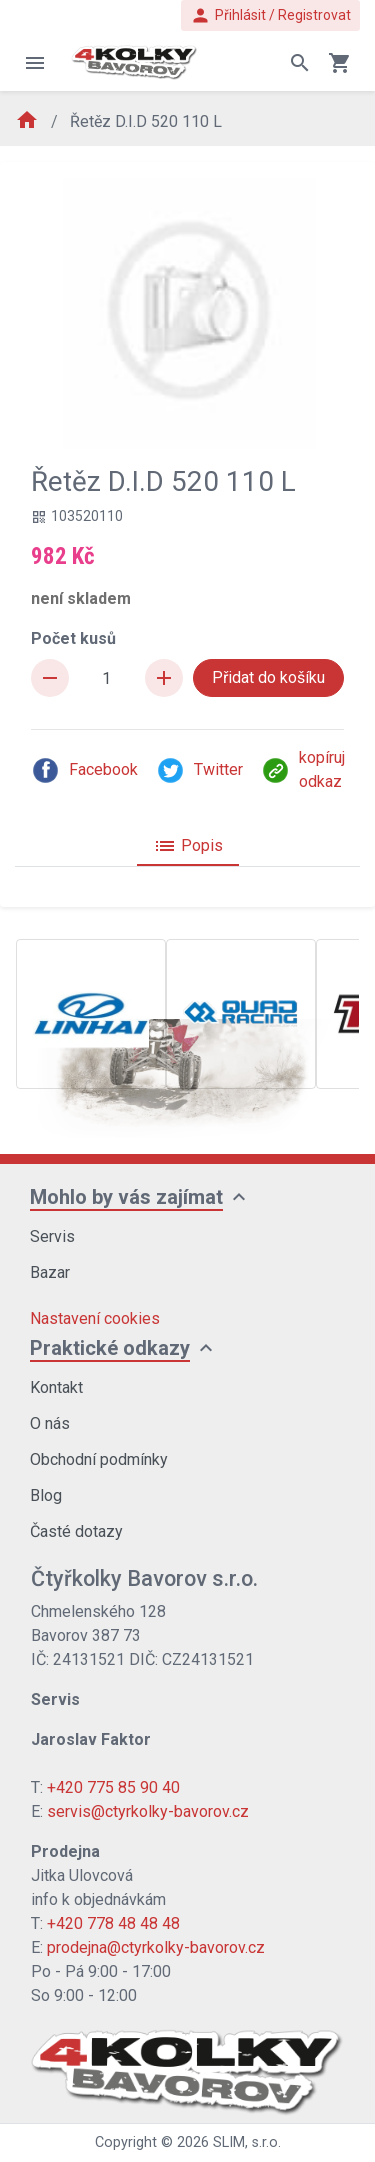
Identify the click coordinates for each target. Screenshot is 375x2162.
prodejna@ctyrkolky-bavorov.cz (156, 1947)
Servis (52, 1236)
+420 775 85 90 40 (113, 1787)
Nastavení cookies (95, 1318)
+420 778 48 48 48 (113, 1923)
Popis (188, 846)
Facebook (84, 770)
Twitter (199, 770)
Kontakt (56, 1387)
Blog (46, 1495)
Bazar (50, 1272)
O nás (50, 1423)
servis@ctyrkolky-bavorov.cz (148, 1811)
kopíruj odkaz (303, 769)
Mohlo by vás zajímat (126, 1197)
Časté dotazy (76, 1531)
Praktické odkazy (110, 1348)
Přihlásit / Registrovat (270, 15)
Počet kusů (73, 638)
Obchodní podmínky (99, 1459)
